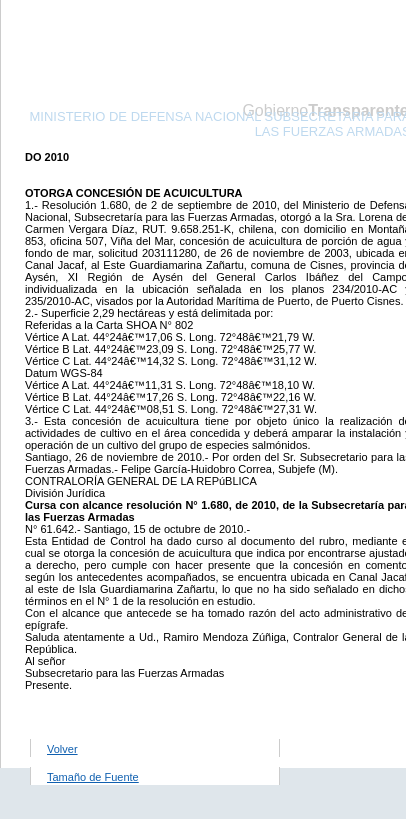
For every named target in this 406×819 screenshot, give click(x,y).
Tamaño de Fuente (93, 777)
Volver (62, 749)
